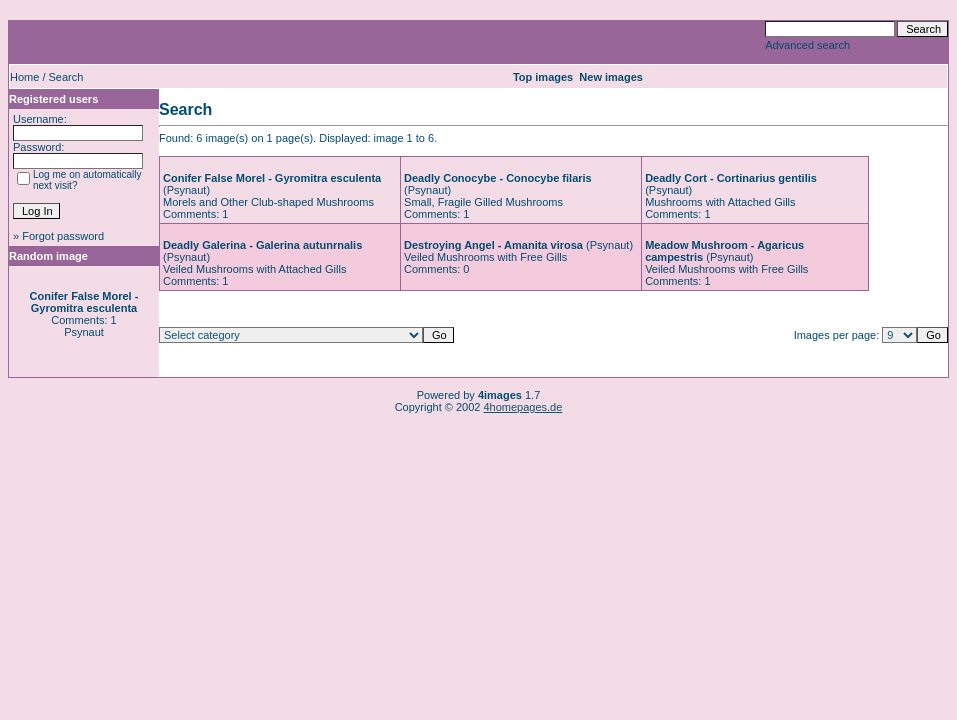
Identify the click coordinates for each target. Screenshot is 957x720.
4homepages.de (522, 407)
